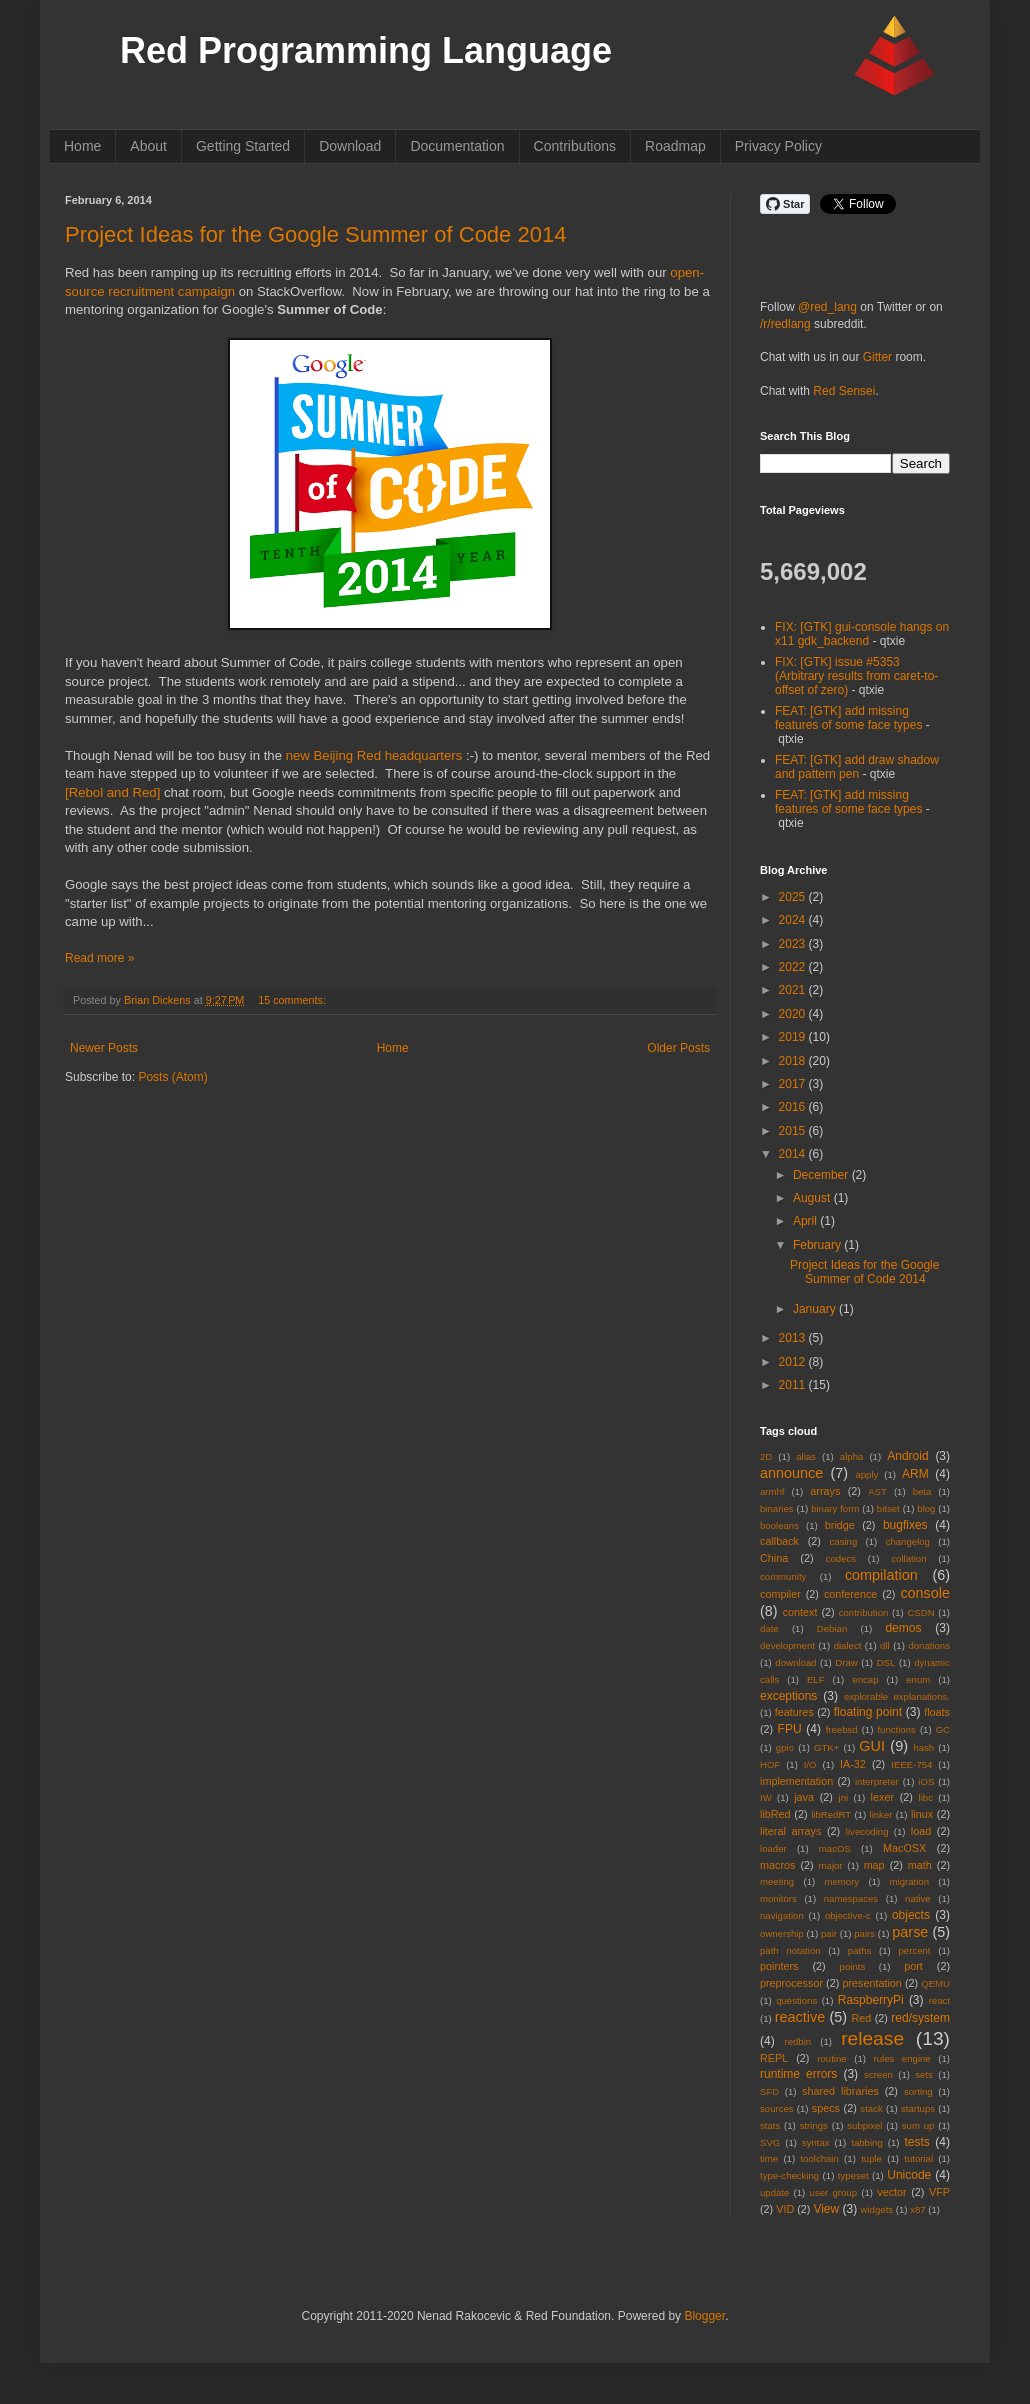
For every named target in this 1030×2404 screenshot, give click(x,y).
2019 (794, 1037)
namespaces (851, 1898)
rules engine (902, 2058)
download (795, 1662)
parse (910, 1932)
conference (850, 1594)
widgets (877, 2209)
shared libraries (840, 2091)
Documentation (457, 146)
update (774, 2192)
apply (866, 1474)
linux (922, 1814)
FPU (790, 1729)
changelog (908, 1541)
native (918, 1898)
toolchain (819, 2158)
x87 (917, 2209)
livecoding (867, 1831)
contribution (864, 1612)
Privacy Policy (778, 146)
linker (881, 1814)
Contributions (575, 146)
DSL (886, 1662)
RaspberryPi (871, 2000)
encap (865, 1679)
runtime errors (798, 2074)
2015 (794, 1131)
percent (915, 1950)
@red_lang (827, 307)
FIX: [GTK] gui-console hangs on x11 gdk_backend (862, 634)
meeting (777, 1881)
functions (896, 1729)
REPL (774, 2058)
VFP (939, 2192)
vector (891, 2192)
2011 (794, 1385)
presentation (871, 1983)
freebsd (842, 1729)
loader (773, 1848)
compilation (881, 1575)
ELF (816, 1679)
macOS (835, 1848)
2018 (794, 1061)
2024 (794, 920)
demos (903, 1628)
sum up (918, 2125)
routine (831, 2058)
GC (943, 1729)
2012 (794, 1362)
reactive (800, 2017)
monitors (778, 1898)
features (794, 1712)
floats (937, 1712)
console (925, 1593)
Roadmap (675, 146)
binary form (835, 1508)
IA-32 (853, 1764)
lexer (882, 1797)
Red (862, 2018)
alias (806, 1456)
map (874, 1865)
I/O (810, 1764)
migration (909, 1881)
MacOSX (904, 1848)
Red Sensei (844, 391)
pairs (864, 1933)
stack (871, 2108)
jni (844, 1797)
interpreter (877, 1781)
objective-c (848, 1915)
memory (842, 1881)
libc (926, 1797)
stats (770, 2125)
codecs (841, 1558)
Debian (832, 1628)
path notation (790, 1950)
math (920, 1865)
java (804, 1797)
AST (877, 1491)
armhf (772, 1491)
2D (766, 1456)
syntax (816, 2142)
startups (918, 2108)
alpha (851, 1456)
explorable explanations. (897, 1696)
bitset (888, 1508)
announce (791, 1473)
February (818, 1245)
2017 (794, 1084)
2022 (794, 967)
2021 (794, 990)
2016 (794, 1107)
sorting (918, 2091)
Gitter (877, 357)
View (826, 2209)
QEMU (935, 1983)
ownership (782, 1933)
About (148, 146)
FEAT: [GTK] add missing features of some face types (848, 718)
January (816, 1309)
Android (907, 1456)
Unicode (909, 2175)
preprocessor (791, 1983)
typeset (853, 2175)
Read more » (99, 958)
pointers (779, 1966)
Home (82, 146)
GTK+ (826, 1747)
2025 (794, 897)
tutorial (918, 2158)
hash (923, 1747)
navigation (782, 1915)
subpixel (864, 2125)
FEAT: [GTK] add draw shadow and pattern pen (857, 767)
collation (908, 1558)
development (787, 1645)
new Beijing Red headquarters (374, 755)
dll (885, 1645)
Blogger (704, 2316)
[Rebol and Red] (112, 792)
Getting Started (243, 146)
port (913, 1966)
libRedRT (831, 1814)
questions (796, 2000)
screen (878, 2074)
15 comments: (292, 1000)
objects (911, 1915)
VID (785, 2209)
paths (859, 1950)
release (872, 2038)
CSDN (920, 1612)
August (813, 1198)
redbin (797, 2041)
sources (777, 2108)
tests (916, 2142)
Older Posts (678, 1048)
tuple (871, 2158)
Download (350, 146)
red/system (920, 2018)
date (769, 1628)
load (921, 1831)
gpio (785, 1747)
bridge (840, 1525)
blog (926, 1508)
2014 (794, 1154)
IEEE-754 (911, 1764)
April (806, 1221)
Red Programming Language (366, 50)
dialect (848, 1645)
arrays (825, 1491)
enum (918, 1679)
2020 (794, 1014)
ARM (915, 1474)
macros (777, 1865)
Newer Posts (104, 1048)
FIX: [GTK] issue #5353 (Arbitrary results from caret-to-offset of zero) (856, 676)
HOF (770, 1764)
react (939, 2000)
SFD (769, 2091)
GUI (872, 1746)
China (774, 1558)
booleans (779, 1525)
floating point (868, 1712)
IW (766, 1797)
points (853, 1966)
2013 (794, 1338)
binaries (777, 1508)
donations (929, 1645)
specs (826, 2108)
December (822, 1175)
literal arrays (790, 1831)
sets (924, 2074)
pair (829, 1933)
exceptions (788, 1696)
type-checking (789, 2175)
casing (844, 1541)
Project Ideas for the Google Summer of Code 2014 (315, 234)
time (769, 2158)
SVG (770, 2142)
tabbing (866, 2142)
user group (833, 2192)
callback (779, 1541)
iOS (926, 1781)
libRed (775, 1814)
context (800, 1612)
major (831, 1865)
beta (922, 1491)
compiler (780, 1594)
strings (814, 2125)
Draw (846, 1662)
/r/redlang (785, 324)
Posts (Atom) (172, 1077)
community (783, 1576)
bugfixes (905, 1525)
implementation (796, 1781)
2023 (794, 944)
